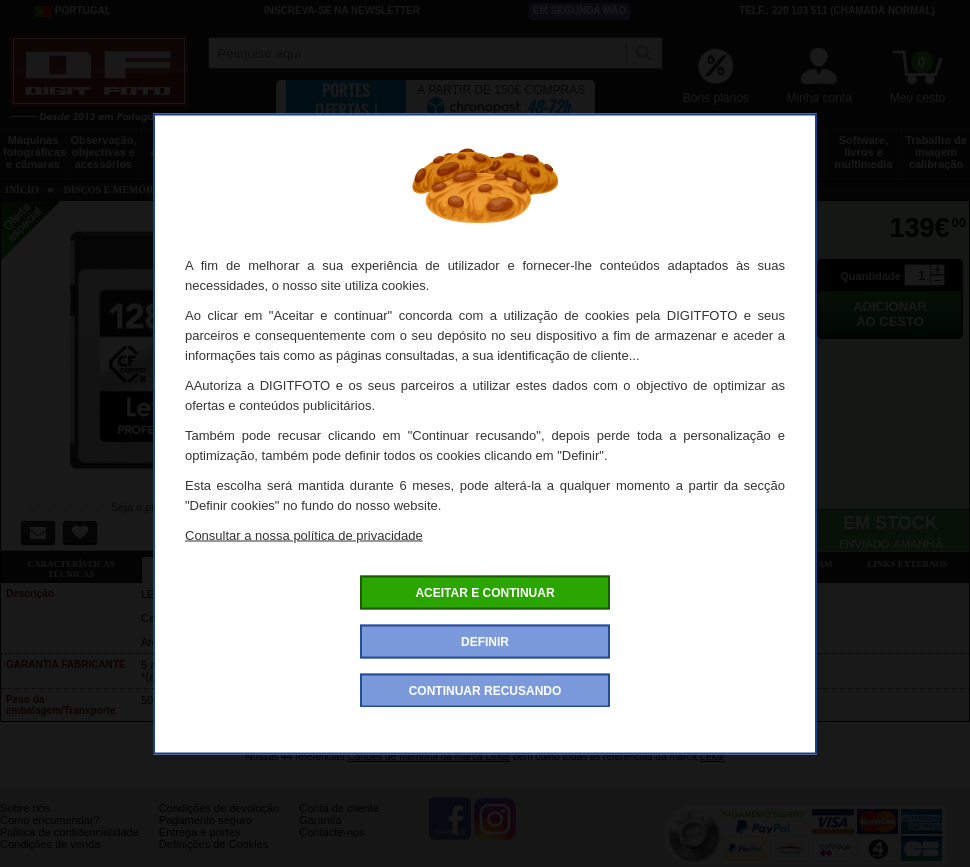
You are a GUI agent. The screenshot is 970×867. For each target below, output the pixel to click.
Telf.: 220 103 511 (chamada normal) (837, 10)
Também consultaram (775, 564)
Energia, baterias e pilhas (635, 152)
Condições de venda (50, 844)
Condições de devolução (219, 808)
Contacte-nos (331, 832)
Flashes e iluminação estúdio (407, 152)
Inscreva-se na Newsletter (342, 10)
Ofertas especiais (352, 564)
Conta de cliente (339, 808)
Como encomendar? (50, 820)
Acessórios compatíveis (493, 564)
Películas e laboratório (787, 146)
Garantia (320, 820)
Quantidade (870, 276)
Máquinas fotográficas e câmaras (34, 152)
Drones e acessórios (179, 146)
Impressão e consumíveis (559, 146)
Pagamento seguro (205, 820)
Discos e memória (712, 146)
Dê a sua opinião (635, 564)
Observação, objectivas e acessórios (103, 152)
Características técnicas (70, 569)
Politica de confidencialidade (69, 832)
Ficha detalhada (212, 564)
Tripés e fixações (255, 146)
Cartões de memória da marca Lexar (428, 756)
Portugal (73, 11)
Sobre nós (25, 808)
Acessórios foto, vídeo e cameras (483, 152)
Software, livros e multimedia (863, 152)
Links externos (908, 564)
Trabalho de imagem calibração (936, 152)
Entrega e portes (199, 832)
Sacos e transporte (331, 146)
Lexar (712, 756)
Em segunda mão (580, 10)
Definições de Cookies (213, 844)
